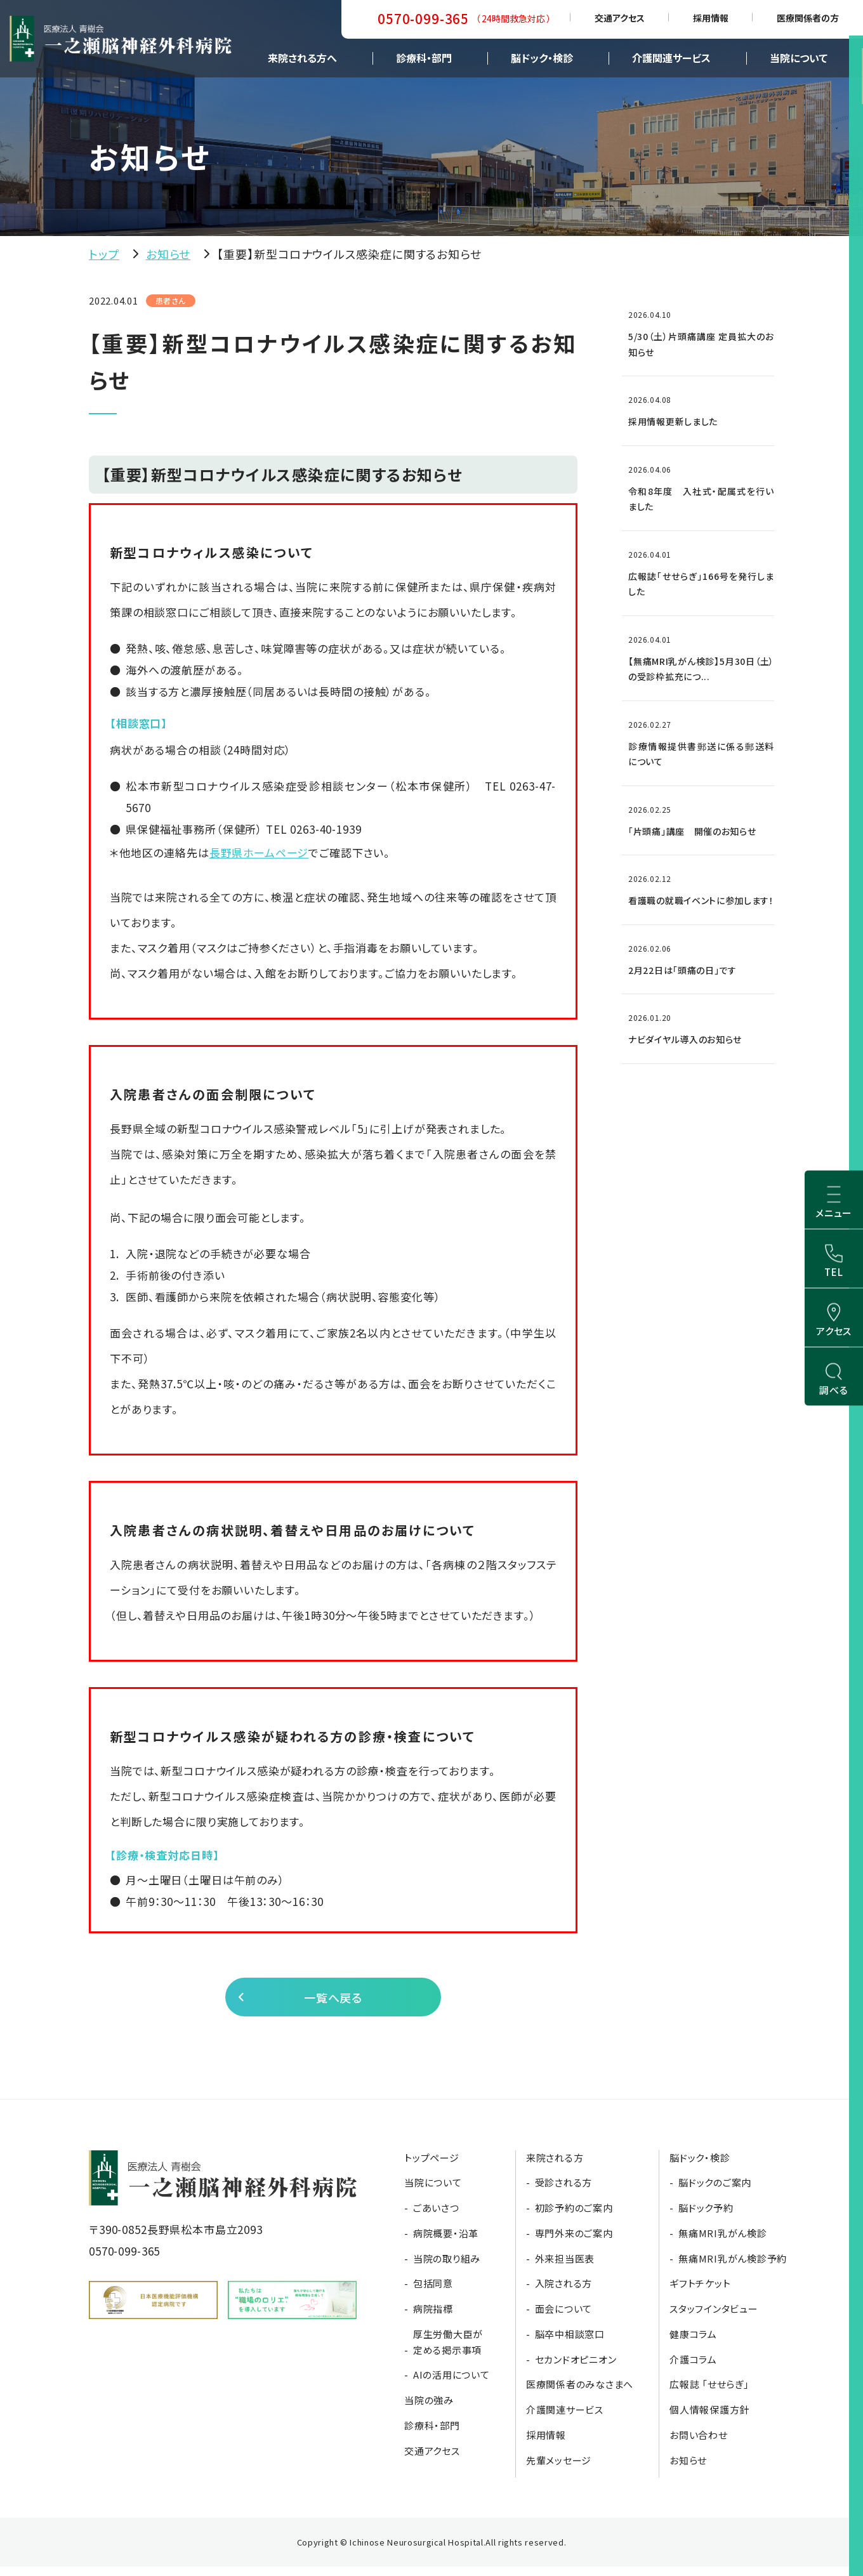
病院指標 (433, 2318)
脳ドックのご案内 (714, 2191)
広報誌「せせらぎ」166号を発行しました (701, 584)
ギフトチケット (699, 2292)
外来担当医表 (565, 2267)
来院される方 (555, 2166)
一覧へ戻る (331, 2001)
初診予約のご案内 (574, 2217)
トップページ (431, 2166)
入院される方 (564, 2292)
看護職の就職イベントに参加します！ (701, 900)
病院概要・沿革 (445, 2242)
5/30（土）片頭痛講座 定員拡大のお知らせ (701, 344)
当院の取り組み (446, 2267)
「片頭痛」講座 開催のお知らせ (692, 831)
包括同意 (433, 2292)
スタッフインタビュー (713, 2318)
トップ (104, 254)
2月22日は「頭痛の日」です (682, 970)
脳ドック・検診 (542, 57)
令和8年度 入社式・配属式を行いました (701, 499)
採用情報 (710, 17)
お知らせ (168, 254)
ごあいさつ (436, 2217)
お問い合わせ (698, 2444)
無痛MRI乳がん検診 (722, 2242)
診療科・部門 (424, 57)
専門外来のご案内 (574, 2242)
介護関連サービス (671, 57)
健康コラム (693, 2343)
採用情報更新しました (673, 421)
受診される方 (564, 2191)
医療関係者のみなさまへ (579, 2393)
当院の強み (429, 2409)
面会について (564, 2318)
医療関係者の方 (808, 17)
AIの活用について (451, 2384)
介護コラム (693, 2368)
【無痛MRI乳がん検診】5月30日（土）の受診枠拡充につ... (701, 669)
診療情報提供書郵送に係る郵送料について (701, 754)
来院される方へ (302, 57)
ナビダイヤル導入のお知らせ (685, 1039)
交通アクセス (620, 17)
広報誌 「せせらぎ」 (709, 2393)
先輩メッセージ (558, 2469)
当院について (798, 57)
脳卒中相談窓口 (570, 2343)
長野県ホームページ (259, 852)
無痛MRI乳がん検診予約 (732, 2267)
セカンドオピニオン (576, 2368)
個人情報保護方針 (709, 2419)
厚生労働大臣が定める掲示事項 (448, 2351)
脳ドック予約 (706, 2217)
